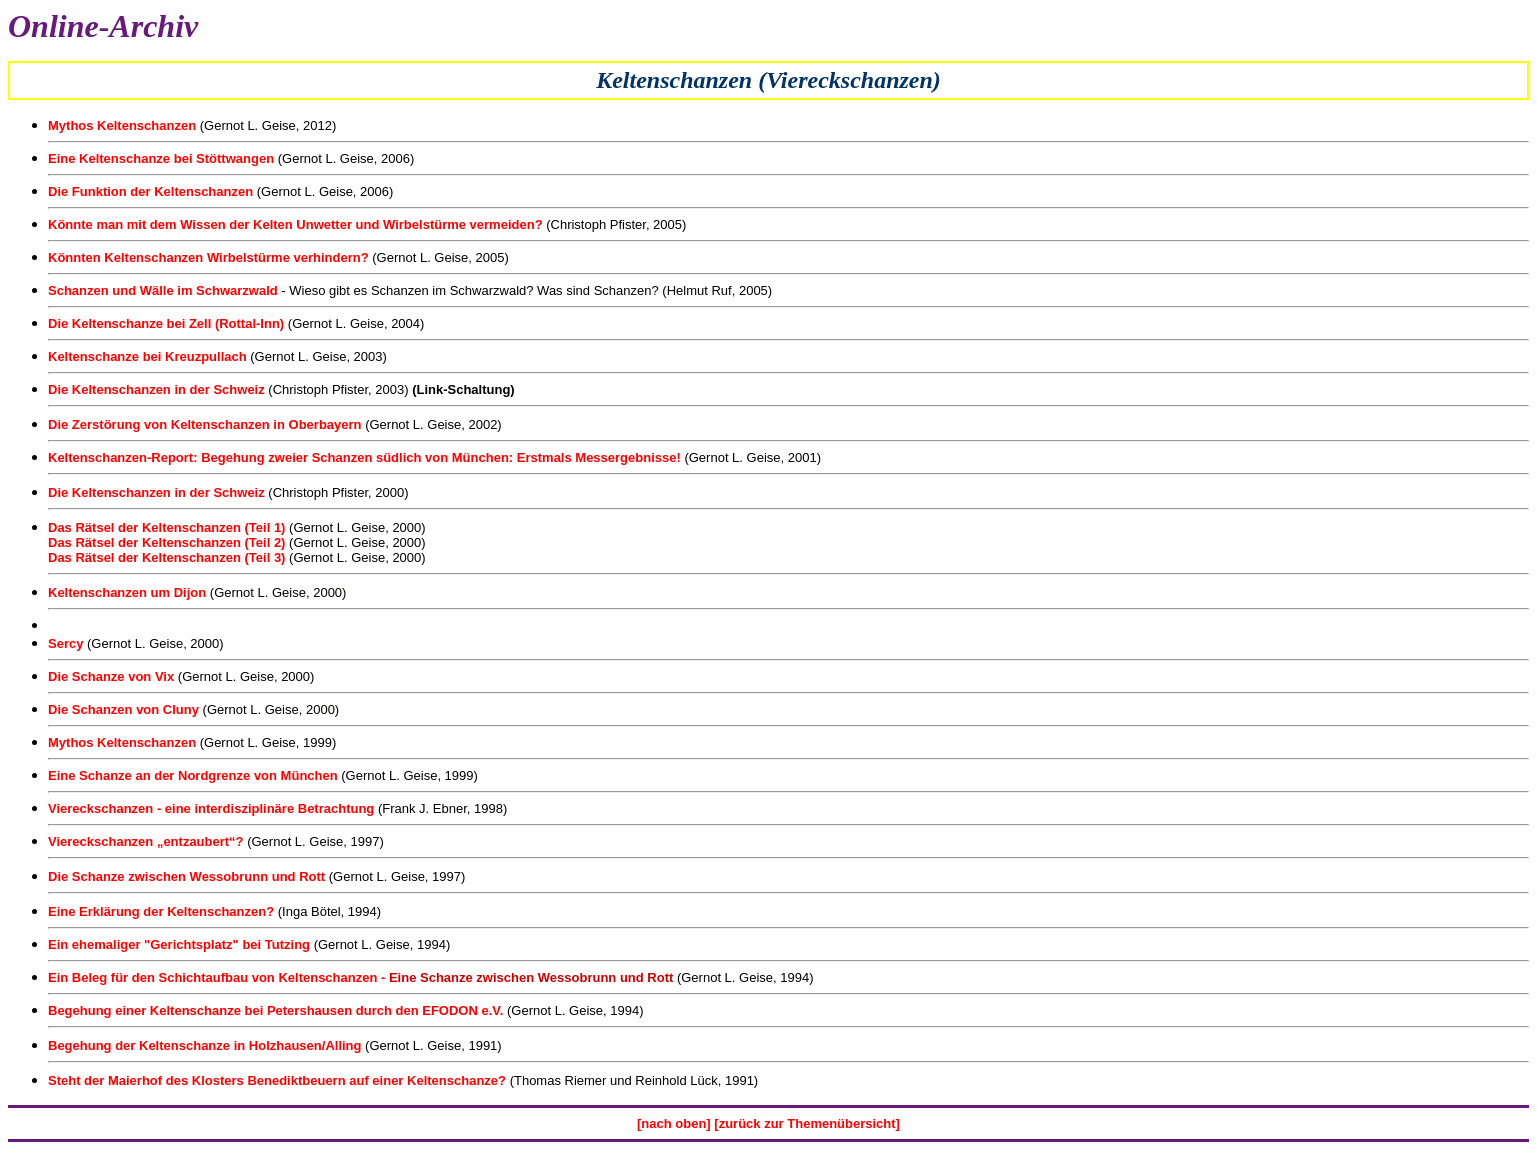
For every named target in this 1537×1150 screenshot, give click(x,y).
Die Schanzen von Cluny (123, 709)
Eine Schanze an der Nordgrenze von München (193, 775)
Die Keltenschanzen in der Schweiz (156, 389)
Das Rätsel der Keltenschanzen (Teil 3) (168, 557)
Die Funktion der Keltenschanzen (150, 191)
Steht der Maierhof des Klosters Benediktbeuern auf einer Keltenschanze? (277, 1080)
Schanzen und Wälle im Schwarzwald (164, 290)
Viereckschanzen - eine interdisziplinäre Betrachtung (211, 808)
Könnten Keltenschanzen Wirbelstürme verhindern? (208, 257)
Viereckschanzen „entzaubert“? (146, 841)
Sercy (65, 643)
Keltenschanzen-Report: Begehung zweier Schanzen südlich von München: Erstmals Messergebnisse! (364, 457)
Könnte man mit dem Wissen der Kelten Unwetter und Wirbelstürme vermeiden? (295, 224)
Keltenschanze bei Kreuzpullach (147, 356)
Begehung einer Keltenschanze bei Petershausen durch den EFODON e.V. (275, 1010)
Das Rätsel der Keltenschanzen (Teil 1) (168, 527)
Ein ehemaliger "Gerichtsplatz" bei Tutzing (179, 944)
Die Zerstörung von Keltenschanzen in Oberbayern (205, 424)
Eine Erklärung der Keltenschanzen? (161, 911)
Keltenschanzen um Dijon (127, 592)
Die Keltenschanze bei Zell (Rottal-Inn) (168, 323)
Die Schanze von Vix (111, 676)
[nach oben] (674, 1123)
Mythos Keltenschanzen (122, 125)
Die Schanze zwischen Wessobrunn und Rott (186, 876)
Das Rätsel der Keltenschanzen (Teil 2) (168, 542)
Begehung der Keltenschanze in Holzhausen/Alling (205, 1045)
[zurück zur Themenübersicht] (805, 1123)
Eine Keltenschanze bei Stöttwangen (161, 158)
